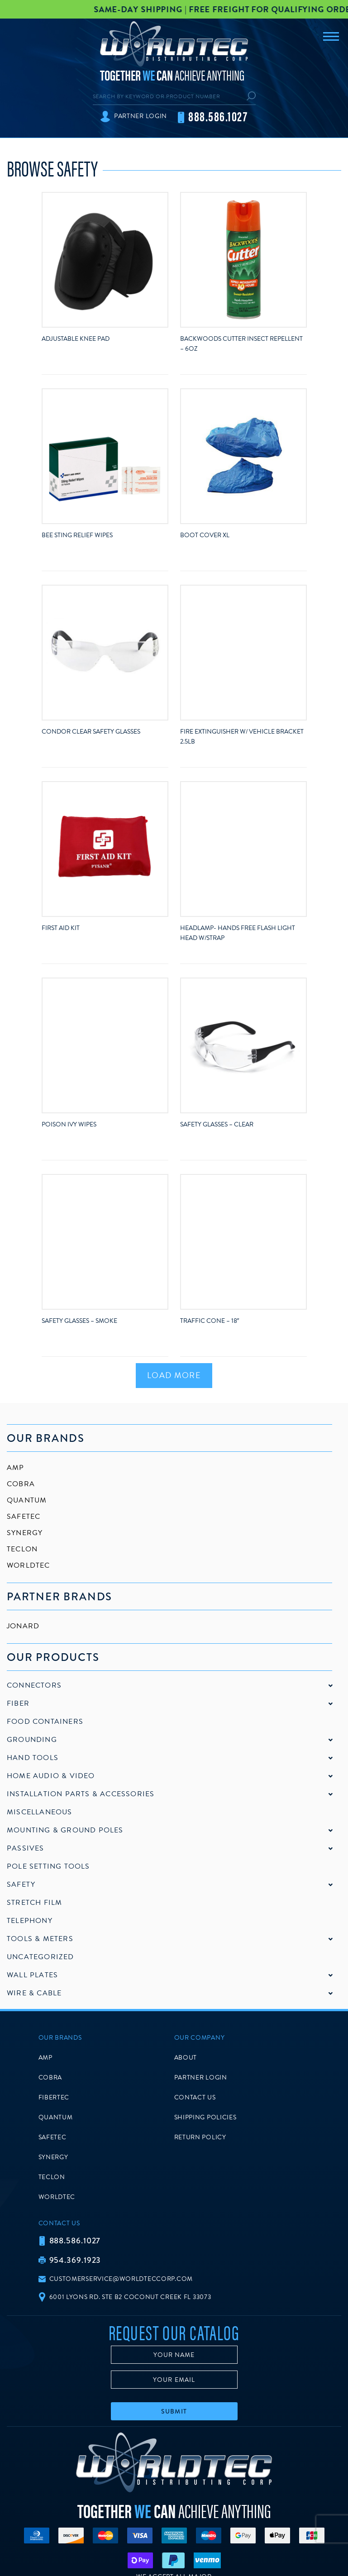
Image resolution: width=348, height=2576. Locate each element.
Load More (174, 1375)
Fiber (18, 1703)
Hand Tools (32, 1757)
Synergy (25, 1532)
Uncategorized (40, 1956)
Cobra (21, 1484)
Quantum (27, 1500)
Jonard (23, 1626)
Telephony (29, 1920)
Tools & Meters (40, 1938)
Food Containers (45, 1721)
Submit (173, 2411)
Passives (25, 1848)
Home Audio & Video (51, 1775)
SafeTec (23, 1516)
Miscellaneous (39, 1812)
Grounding (32, 1739)
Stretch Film (34, 1902)
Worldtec (28, 1565)
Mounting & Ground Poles (65, 1830)
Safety (21, 1884)
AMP (15, 1467)
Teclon (22, 1549)
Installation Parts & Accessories (80, 1794)
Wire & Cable (34, 1993)
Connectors (34, 1685)
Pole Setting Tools (48, 1866)
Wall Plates (32, 1975)
